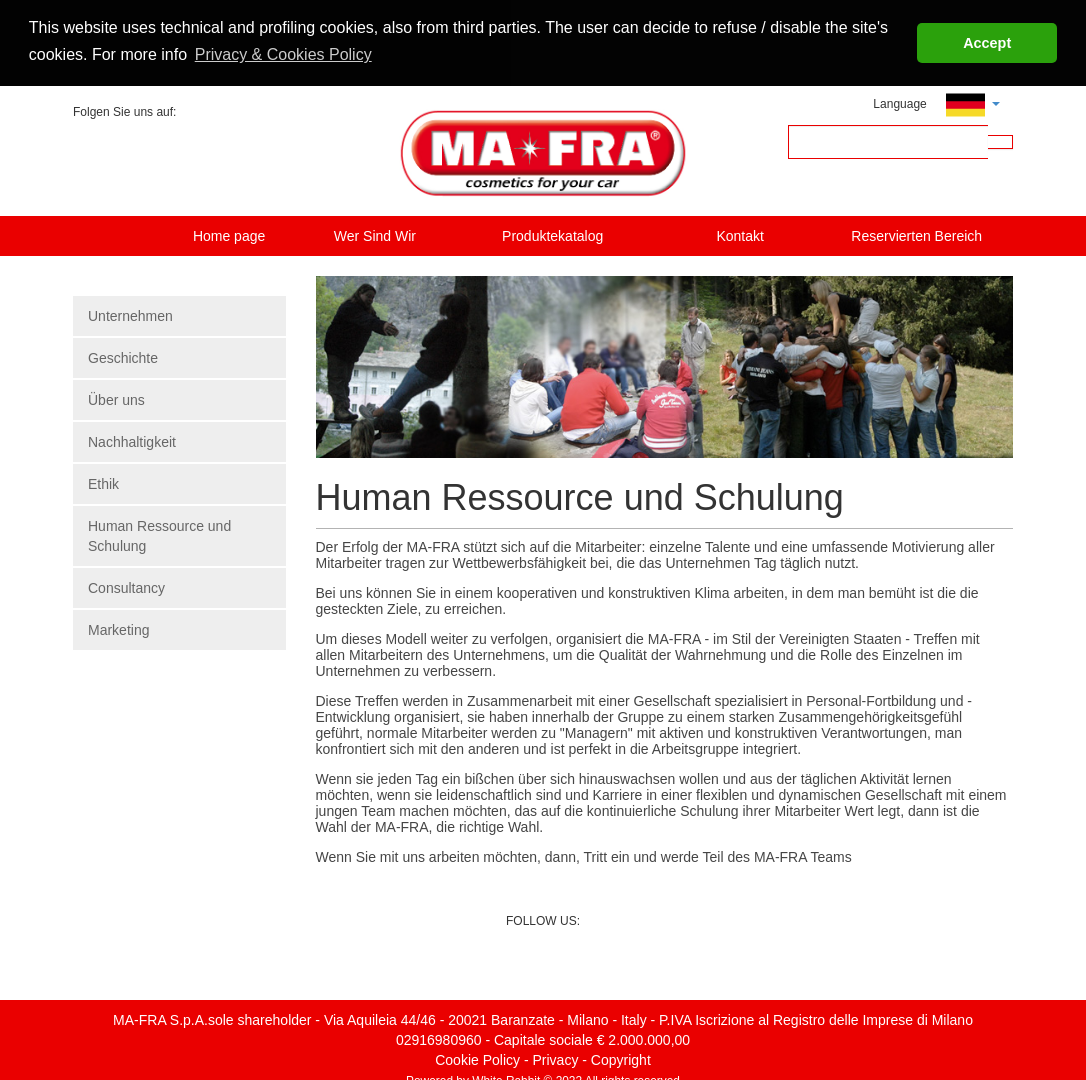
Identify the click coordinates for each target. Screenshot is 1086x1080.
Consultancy (126, 586)
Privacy (556, 1058)
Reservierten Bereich (916, 234)
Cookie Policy (477, 1058)
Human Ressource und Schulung (159, 534)
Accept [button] (987, 43)
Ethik (103, 482)
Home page (229, 234)
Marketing (118, 628)
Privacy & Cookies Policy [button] (283, 54)
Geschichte (123, 356)
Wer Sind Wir (375, 234)
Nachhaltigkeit (132, 440)
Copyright (621, 1058)
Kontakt (739, 234)
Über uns (116, 398)
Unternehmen (130, 314)
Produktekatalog (552, 234)
